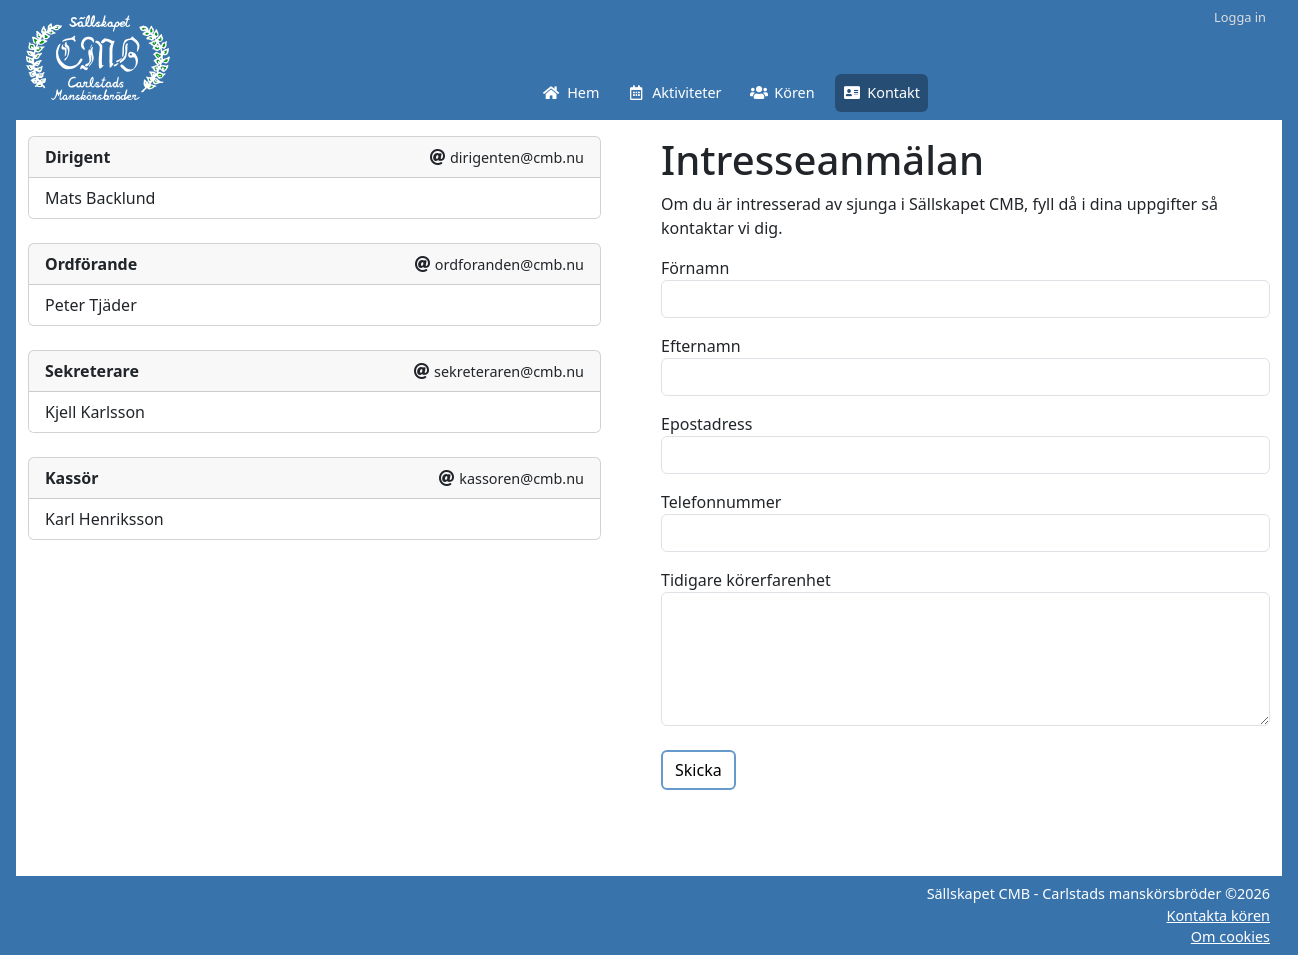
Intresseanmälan (822, 159)
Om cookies (1230, 936)
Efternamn (701, 346)
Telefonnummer (721, 502)
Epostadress (706, 424)
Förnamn (695, 268)
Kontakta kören (1218, 915)
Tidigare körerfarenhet (746, 580)
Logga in (1240, 17)
